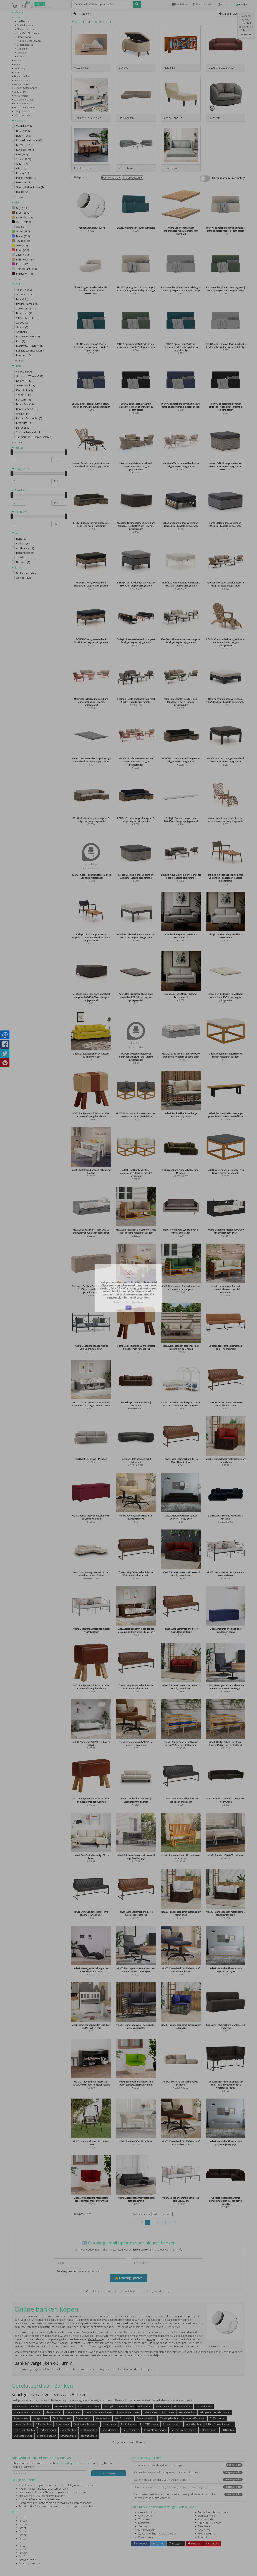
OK (128, 1311)
